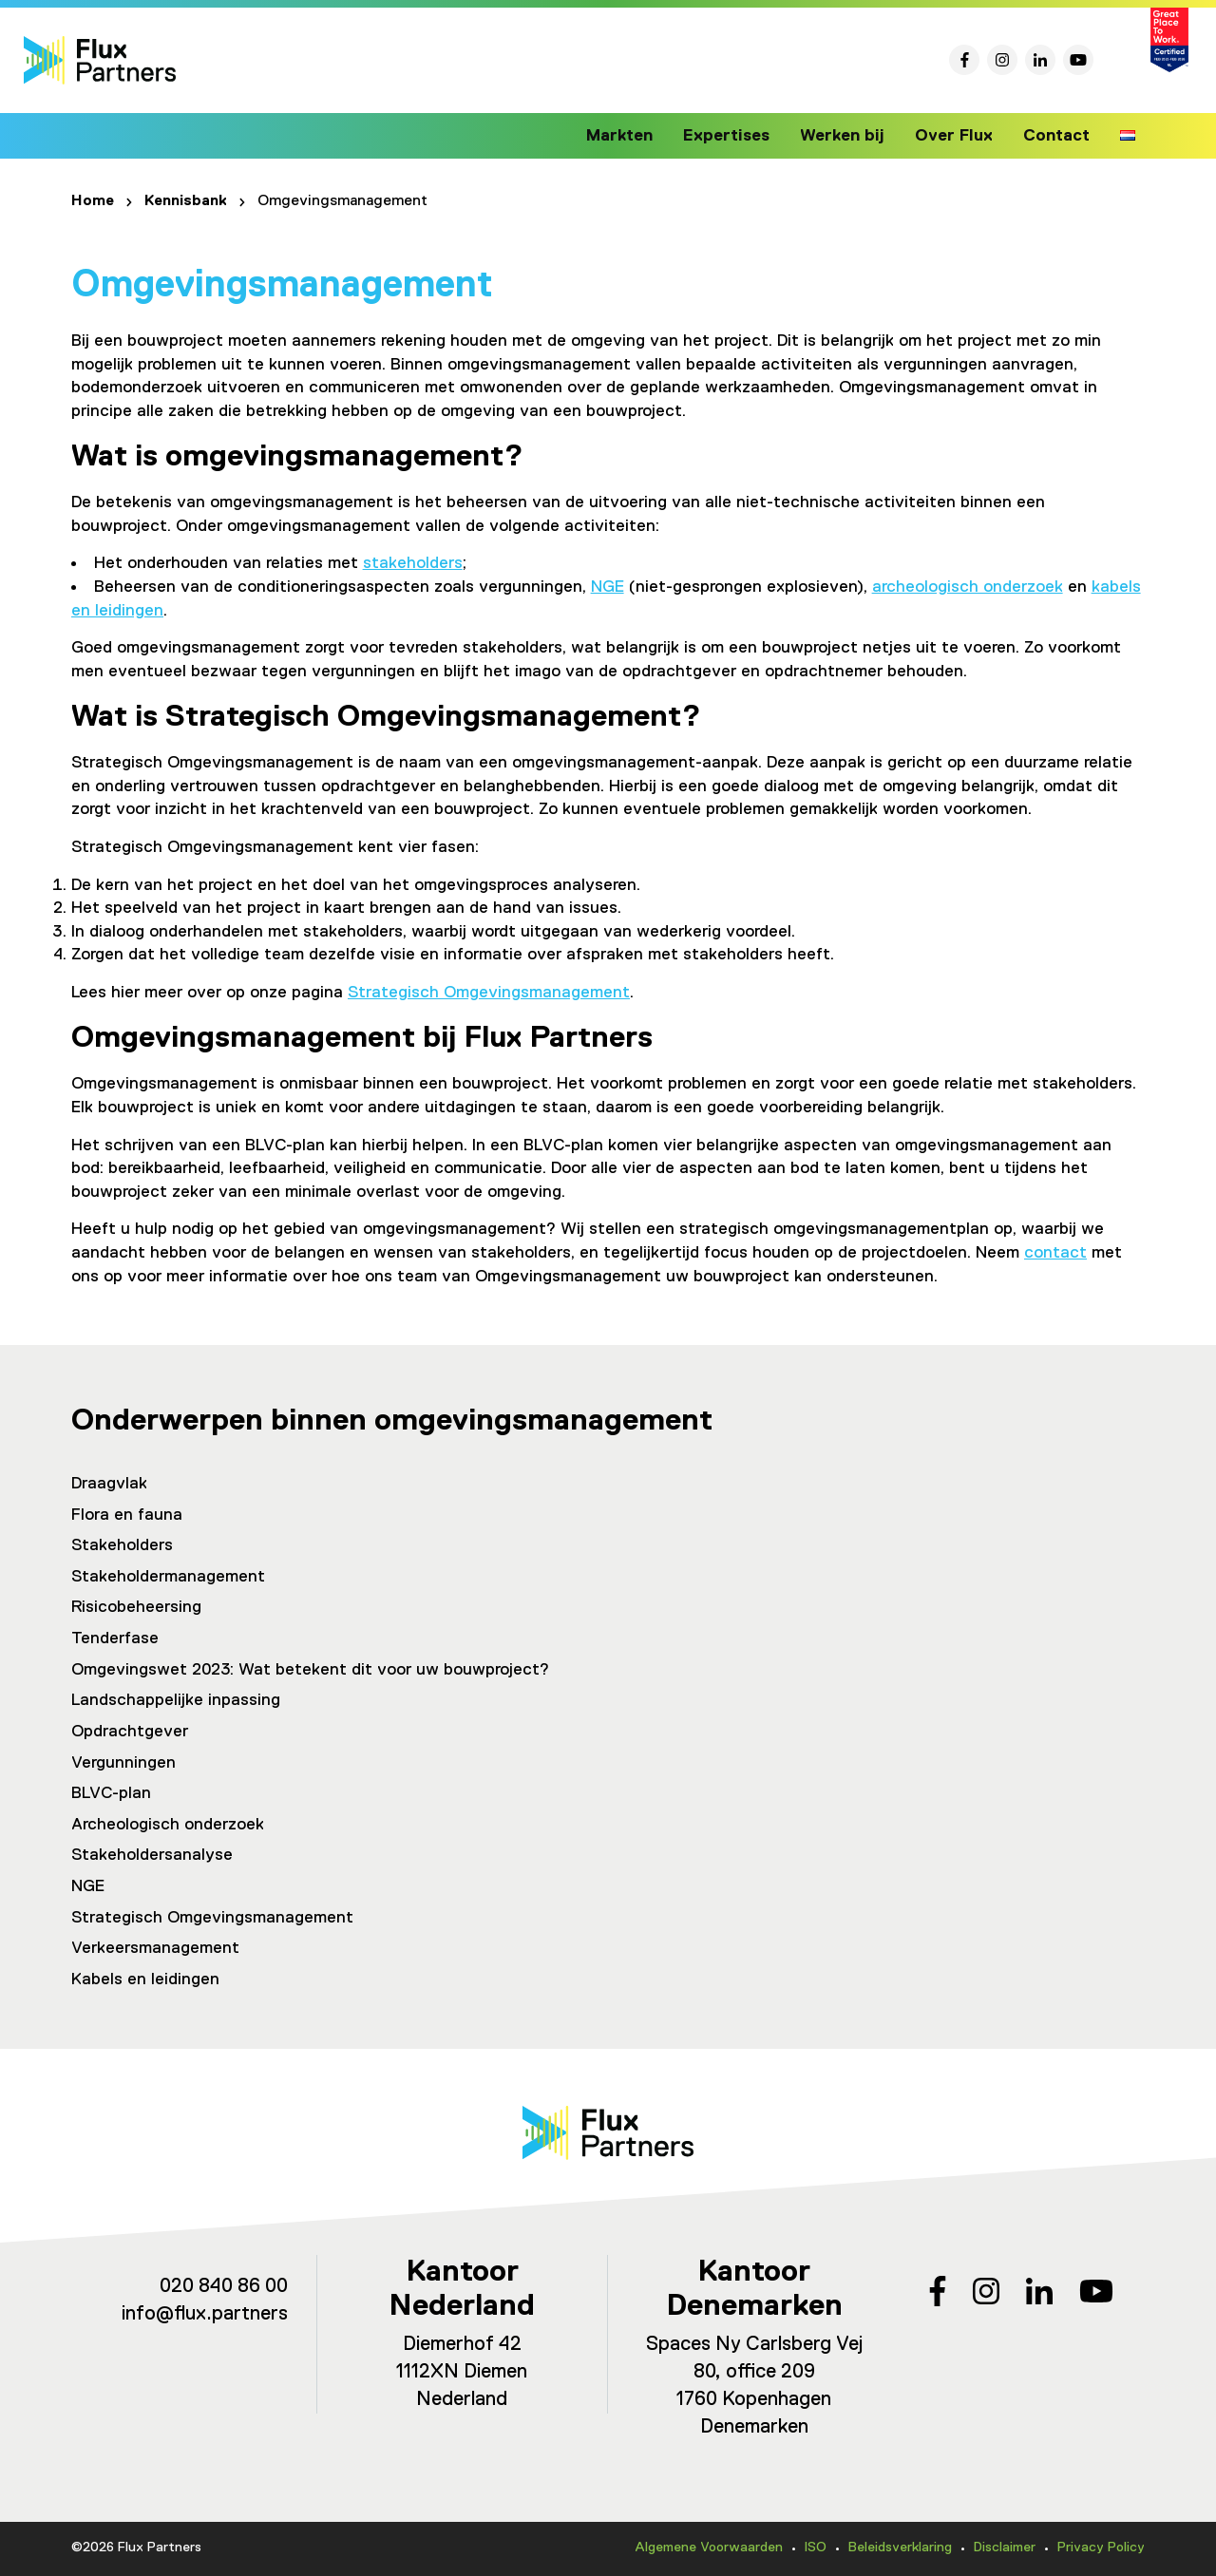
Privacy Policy (1101, 2547)
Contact (1057, 135)
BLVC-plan (111, 1793)
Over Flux (958, 135)
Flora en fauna (126, 1515)
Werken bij (851, 135)
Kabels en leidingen (145, 1979)
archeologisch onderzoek (967, 587)
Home (92, 201)
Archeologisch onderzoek (167, 1824)
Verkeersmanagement (155, 1948)
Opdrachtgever (129, 1731)
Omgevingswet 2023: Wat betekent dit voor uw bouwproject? (310, 1669)
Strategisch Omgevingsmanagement (489, 992)
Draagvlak (109, 1483)
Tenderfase (115, 1638)
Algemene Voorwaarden (709, 2547)
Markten (637, 135)
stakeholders (413, 563)
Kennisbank (185, 201)
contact (1055, 1252)
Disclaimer (1005, 2547)
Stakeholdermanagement (168, 1576)
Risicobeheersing (136, 1607)
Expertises (740, 135)
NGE (607, 587)
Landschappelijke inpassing (175, 1700)
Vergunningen (123, 1762)
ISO (815, 2547)
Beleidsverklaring (900, 2547)
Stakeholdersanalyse (152, 1855)
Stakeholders (122, 1545)
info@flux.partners (205, 2314)
